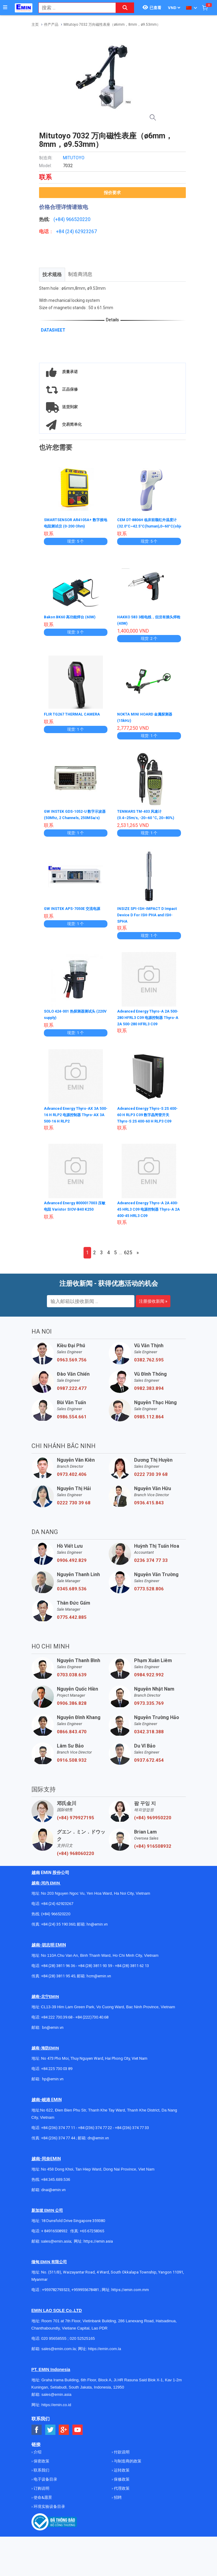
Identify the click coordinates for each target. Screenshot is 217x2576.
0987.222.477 (72, 1397)
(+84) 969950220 (152, 1827)
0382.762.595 (149, 1369)
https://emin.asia (98, 2250)
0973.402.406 (72, 1483)
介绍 (37, 2461)
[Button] (5, 7)
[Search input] (74, 7)
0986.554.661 (72, 1426)
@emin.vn (55, 2088)
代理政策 (121, 2497)
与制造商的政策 (127, 2470)
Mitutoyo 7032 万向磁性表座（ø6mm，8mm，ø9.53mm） (112, 24)
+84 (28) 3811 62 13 (132, 1975)
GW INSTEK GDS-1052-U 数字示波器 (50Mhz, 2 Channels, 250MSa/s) (75, 821)
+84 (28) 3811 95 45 (58, 1985)
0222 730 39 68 (151, 1483)
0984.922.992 (149, 1684)
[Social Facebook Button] (36, 2439)
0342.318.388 (149, 1741)
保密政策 (41, 2470)
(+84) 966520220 (55, 1923)
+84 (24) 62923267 (57, 1912)
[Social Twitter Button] (50, 2439)
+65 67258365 (92, 2240)
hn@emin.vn (97, 1933)
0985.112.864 (149, 1426)
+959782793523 (56, 2299)
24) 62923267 (82, 231)
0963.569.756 (72, 1369)
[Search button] (125, 7)
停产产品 (51, 24)
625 (128, 1262)
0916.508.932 (72, 1769)
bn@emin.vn (53, 2036)
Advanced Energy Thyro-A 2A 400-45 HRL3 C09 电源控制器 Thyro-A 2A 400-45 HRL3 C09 (146, 1217)
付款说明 (121, 2461)
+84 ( (61, 231)
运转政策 (121, 2479)
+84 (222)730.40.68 (91, 2026)
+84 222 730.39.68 (57, 2026)
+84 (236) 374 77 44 (58, 2147)
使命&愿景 (42, 2506)
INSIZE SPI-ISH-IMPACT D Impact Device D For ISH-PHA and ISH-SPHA (146, 924)
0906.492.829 (72, 1569)
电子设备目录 (45, 2488)
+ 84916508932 (54, 2240)
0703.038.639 (72, 1684)
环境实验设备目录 (49, 2515)
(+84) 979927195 (75, 1827)
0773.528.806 (149, 1598)
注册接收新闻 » (153, 1310)
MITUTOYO (73, 157)
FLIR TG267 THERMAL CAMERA (75, 718)
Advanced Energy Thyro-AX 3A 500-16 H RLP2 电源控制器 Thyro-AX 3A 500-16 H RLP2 (74, 1123)
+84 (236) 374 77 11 (58, 2137)
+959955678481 (85, 2299)
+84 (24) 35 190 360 (58, 1933)
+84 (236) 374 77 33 (132, 2137)
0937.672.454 (149, 1769)
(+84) (60, 219)
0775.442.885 (72, 1626)
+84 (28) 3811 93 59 (95, 1975)
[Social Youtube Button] (77, 2439)
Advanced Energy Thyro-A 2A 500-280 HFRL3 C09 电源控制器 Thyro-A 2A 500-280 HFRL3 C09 (148, 1026)
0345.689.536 (72, 1598)
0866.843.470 (72, 1741)
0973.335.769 (149, 1712)
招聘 (117, 2506)
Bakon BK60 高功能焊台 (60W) (73, 622)
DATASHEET (52, 330)
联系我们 (41, 2479)
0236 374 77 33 (151, 1569)
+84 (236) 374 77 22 (95, 2137)
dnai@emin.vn (53, 2199)
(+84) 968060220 (75, 1862)
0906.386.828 (72, 1712)
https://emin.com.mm (130, 2299)
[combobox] (74, 7)
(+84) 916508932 (152, 1855)
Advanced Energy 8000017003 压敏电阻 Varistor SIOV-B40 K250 (74, 1217)
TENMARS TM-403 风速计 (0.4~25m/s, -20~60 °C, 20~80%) (142, 821)
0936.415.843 (149, 1512)
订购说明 (41, 2497)
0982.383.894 (149, 1397)
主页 (35, 24)
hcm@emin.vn (99, 1985)
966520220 (78, 219)
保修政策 (121, 2488)
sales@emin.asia (56, 2250)
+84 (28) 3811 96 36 (58, 1975)
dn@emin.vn (98, 2147)
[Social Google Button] (64, 2439)
